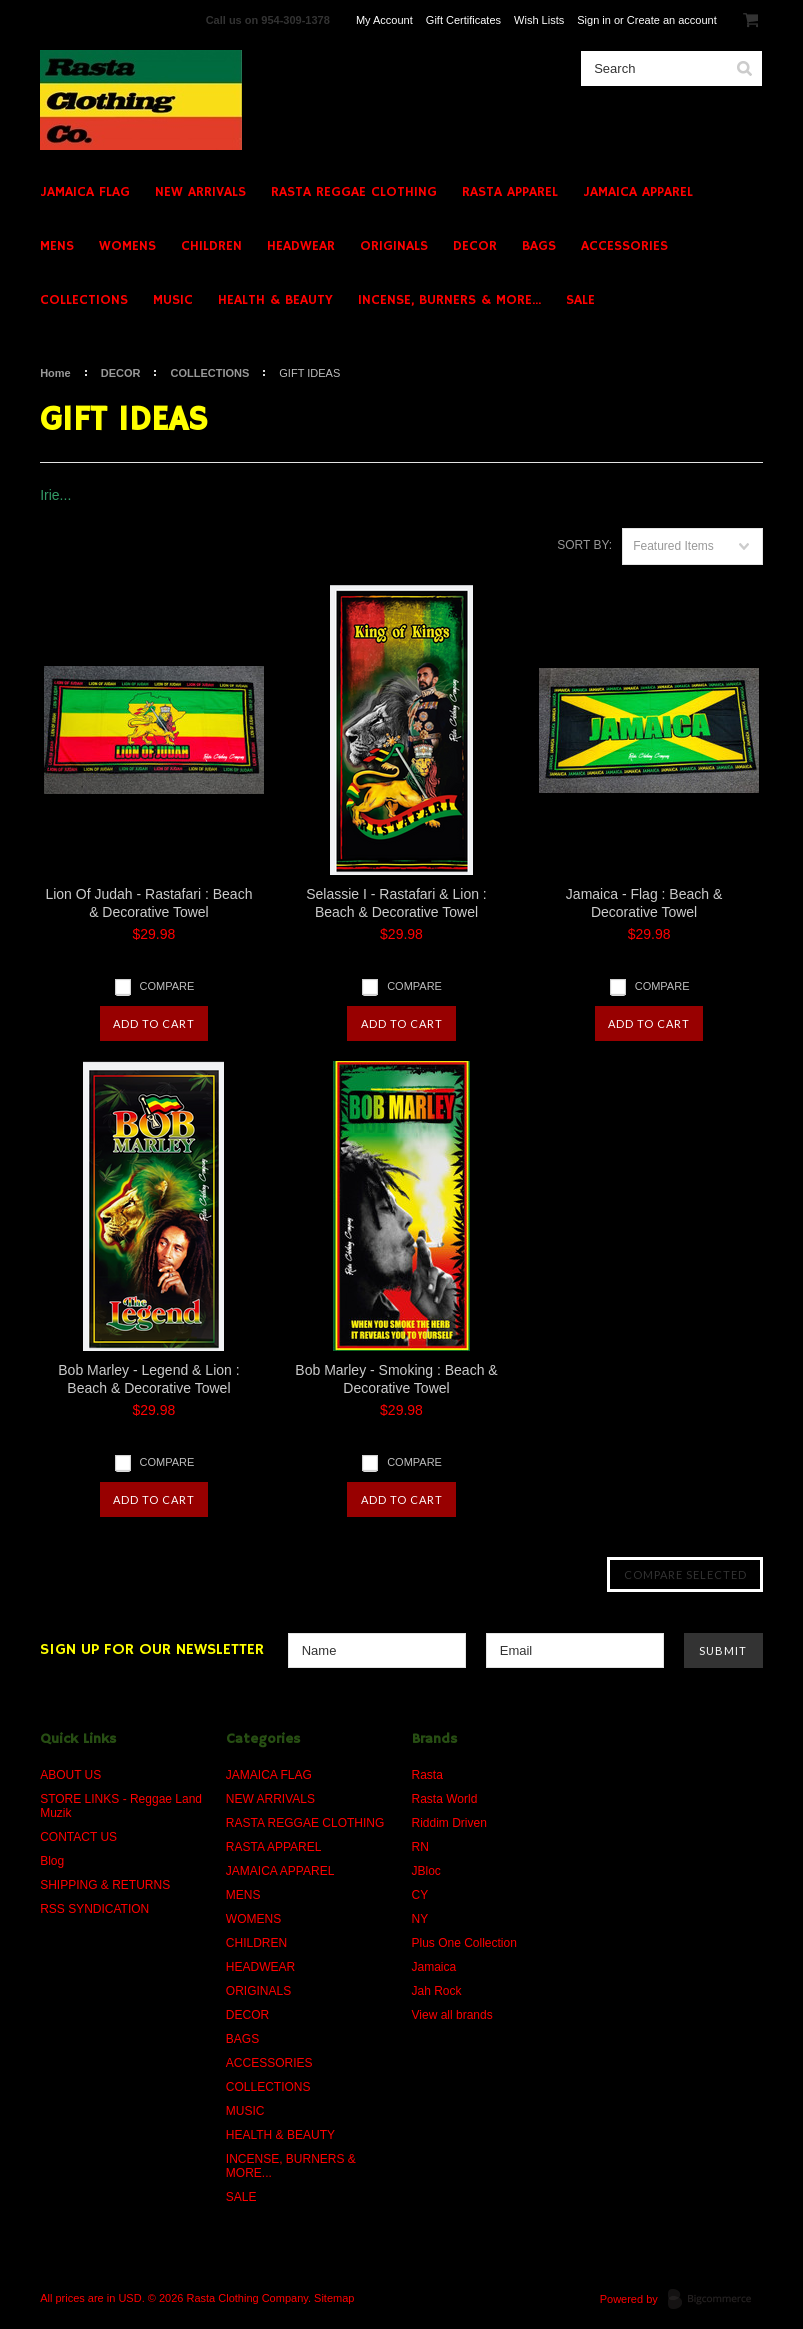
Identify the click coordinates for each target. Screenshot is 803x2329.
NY (420, 1919)
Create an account (672, 20)
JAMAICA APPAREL (638, 192)
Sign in (594, 20)
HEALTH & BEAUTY (275, 300)
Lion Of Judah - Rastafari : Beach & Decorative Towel (148, 903)
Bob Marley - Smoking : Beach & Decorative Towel (396, 1379)
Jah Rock (437, 1991)
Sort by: (584, 545)
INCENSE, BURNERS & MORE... (449, 300)
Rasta (427, 1775)
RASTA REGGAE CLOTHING (354, 192)
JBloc (426, 1871)
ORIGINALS (394, 246)
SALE (580, 300)
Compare (167, 986)
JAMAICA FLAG (85, 192)
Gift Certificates (463, 20)
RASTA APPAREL (510, 192)
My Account (384, 20)
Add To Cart (154, 1023)
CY (420, 1895)
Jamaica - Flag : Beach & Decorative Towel (644, 903)
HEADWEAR (301, 246)
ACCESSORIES (624, 246)
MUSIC (173, 300)
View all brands (452, 2015)
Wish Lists (539, 20)
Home (55, 373)
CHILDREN (211, 246)
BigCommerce (715, 2300)
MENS (57, 246)
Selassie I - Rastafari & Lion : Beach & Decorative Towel (396, 903)
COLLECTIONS (84, 300)
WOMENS (127, 246)
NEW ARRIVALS (200, 192)
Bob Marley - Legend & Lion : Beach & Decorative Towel (148, 1379)
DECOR (475, 246)
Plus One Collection (464, 1943)
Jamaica (434, 1967)
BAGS (539, 246)
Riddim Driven (449, 1823)
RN (420, 1847)
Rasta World (445, 1799)
